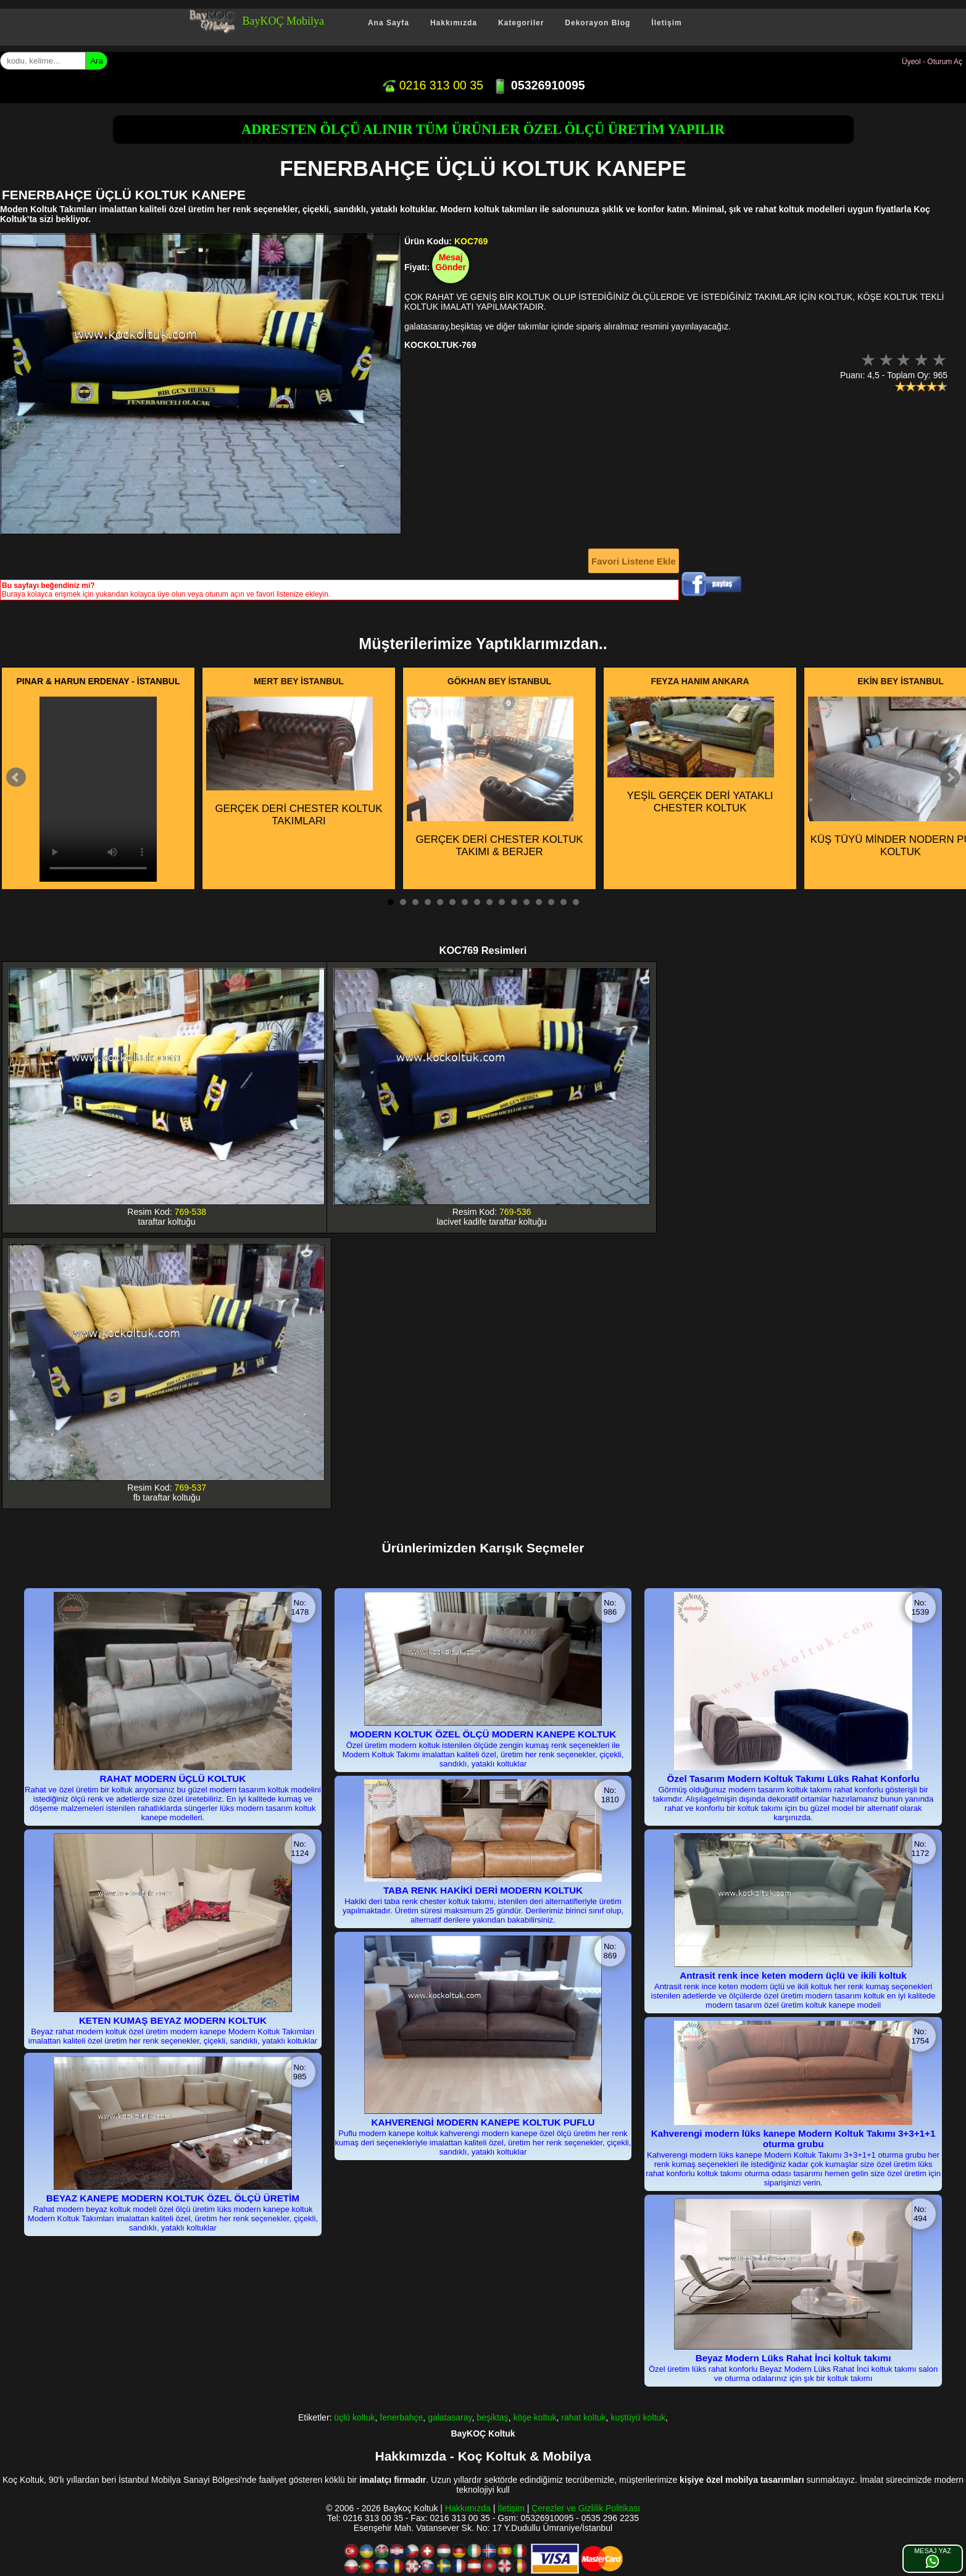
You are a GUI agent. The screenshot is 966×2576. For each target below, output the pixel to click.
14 (551, 902)
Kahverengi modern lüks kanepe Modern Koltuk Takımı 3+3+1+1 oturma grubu (793, 2138)
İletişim (666, 23)
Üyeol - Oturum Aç (932, 61)
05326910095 (539, 85)
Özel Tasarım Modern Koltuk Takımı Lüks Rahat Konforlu (793, 1778)
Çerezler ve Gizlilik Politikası (585, 2508)
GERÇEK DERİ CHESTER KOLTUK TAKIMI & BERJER (495, 777)
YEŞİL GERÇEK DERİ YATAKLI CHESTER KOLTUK (690, 755)
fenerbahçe (401, 2417)
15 (563, 902)
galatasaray (450, 2417)
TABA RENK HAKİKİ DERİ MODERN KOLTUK (483, 1890)
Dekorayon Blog (597, 23)
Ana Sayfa (388, 23)
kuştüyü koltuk (637, 2417)
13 (539, 902)
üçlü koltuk (354, 2417)
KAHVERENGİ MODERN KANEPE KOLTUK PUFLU (482, 2122)
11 (514, 902)
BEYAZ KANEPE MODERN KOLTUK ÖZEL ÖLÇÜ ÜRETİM (172, 2198)
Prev (16, 777)
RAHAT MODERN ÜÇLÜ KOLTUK (173, 1778)
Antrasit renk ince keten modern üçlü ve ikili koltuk (793, 1975)
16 (576, 902)
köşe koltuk (534, 2417)
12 (526, 902)
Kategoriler (521, 23)
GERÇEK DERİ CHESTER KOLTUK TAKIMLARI (294, 762)
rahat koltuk (583, 2417)
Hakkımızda (453, 23)
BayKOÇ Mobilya (284, 21)
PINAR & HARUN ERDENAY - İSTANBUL (98, 681)
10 (502, 902)
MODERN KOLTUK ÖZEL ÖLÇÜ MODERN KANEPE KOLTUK (483, 1734)
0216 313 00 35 (432, 85)
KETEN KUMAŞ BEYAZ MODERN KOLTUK (173, 2020)
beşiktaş (492, 2417)
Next (950, 777)
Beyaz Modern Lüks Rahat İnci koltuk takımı (793, 2358)
